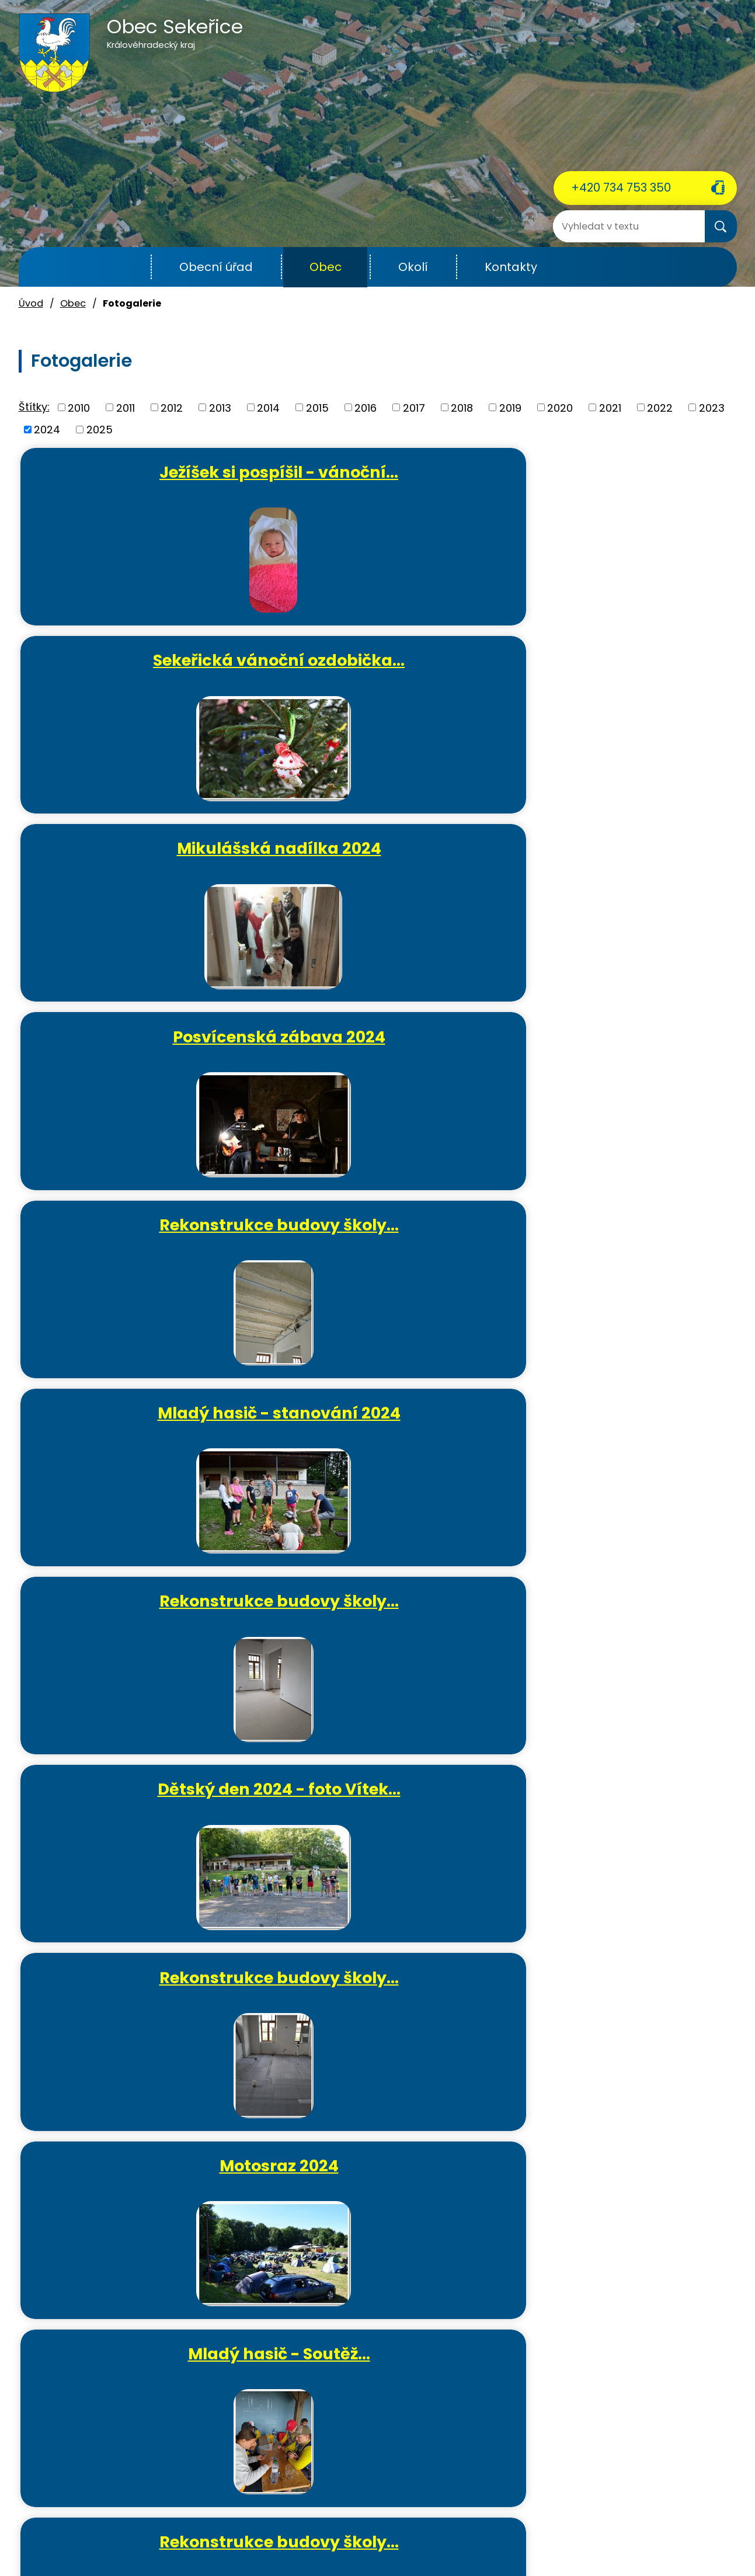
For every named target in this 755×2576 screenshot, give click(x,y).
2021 (610, 407)
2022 (660, 407)
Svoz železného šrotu (622, 1629)
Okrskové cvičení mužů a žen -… (383, 1253)
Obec (325, 267)
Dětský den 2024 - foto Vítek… (383, 867)
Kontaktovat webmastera (257, 2540)
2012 (172, 407)
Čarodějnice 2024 (622, 1243)
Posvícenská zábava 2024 (143, 674)
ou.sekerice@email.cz (74, 2484)
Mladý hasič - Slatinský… (383, 1446)
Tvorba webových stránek (356, 2554)
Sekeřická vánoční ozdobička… (382, 481)
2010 (79, 407)
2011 (125, 407)
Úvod (122, 267)
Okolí (413, 267)
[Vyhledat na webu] (599, 226)
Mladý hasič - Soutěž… (383, 1050)
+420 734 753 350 (621, 187)
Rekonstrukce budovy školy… (383, 674)
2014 (268, 407)
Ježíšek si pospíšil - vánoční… (143, 481)
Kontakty (511, 267)
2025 (99, 429)
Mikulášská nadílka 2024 (622, 481)
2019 (510, 407)
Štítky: (34, 406)
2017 (414, 407)
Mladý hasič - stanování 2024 (622, 674)
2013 (220, 407)
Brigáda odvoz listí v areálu (382, 1639)
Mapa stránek (633, 2540)
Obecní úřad (216, 267)
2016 (365, 407)
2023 (712, 407)
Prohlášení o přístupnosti (538, 2540)
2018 (462, 407)
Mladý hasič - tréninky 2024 (143, 1253)
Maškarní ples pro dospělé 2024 (147, 2024)
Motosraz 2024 (143, 1050)
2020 (560, 407)
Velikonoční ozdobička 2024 (622, 1446)
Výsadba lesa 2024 (143, 1822)
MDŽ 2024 (383, 1822)
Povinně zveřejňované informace (399, 2540)
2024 (47, 429)
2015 (317, 407)
